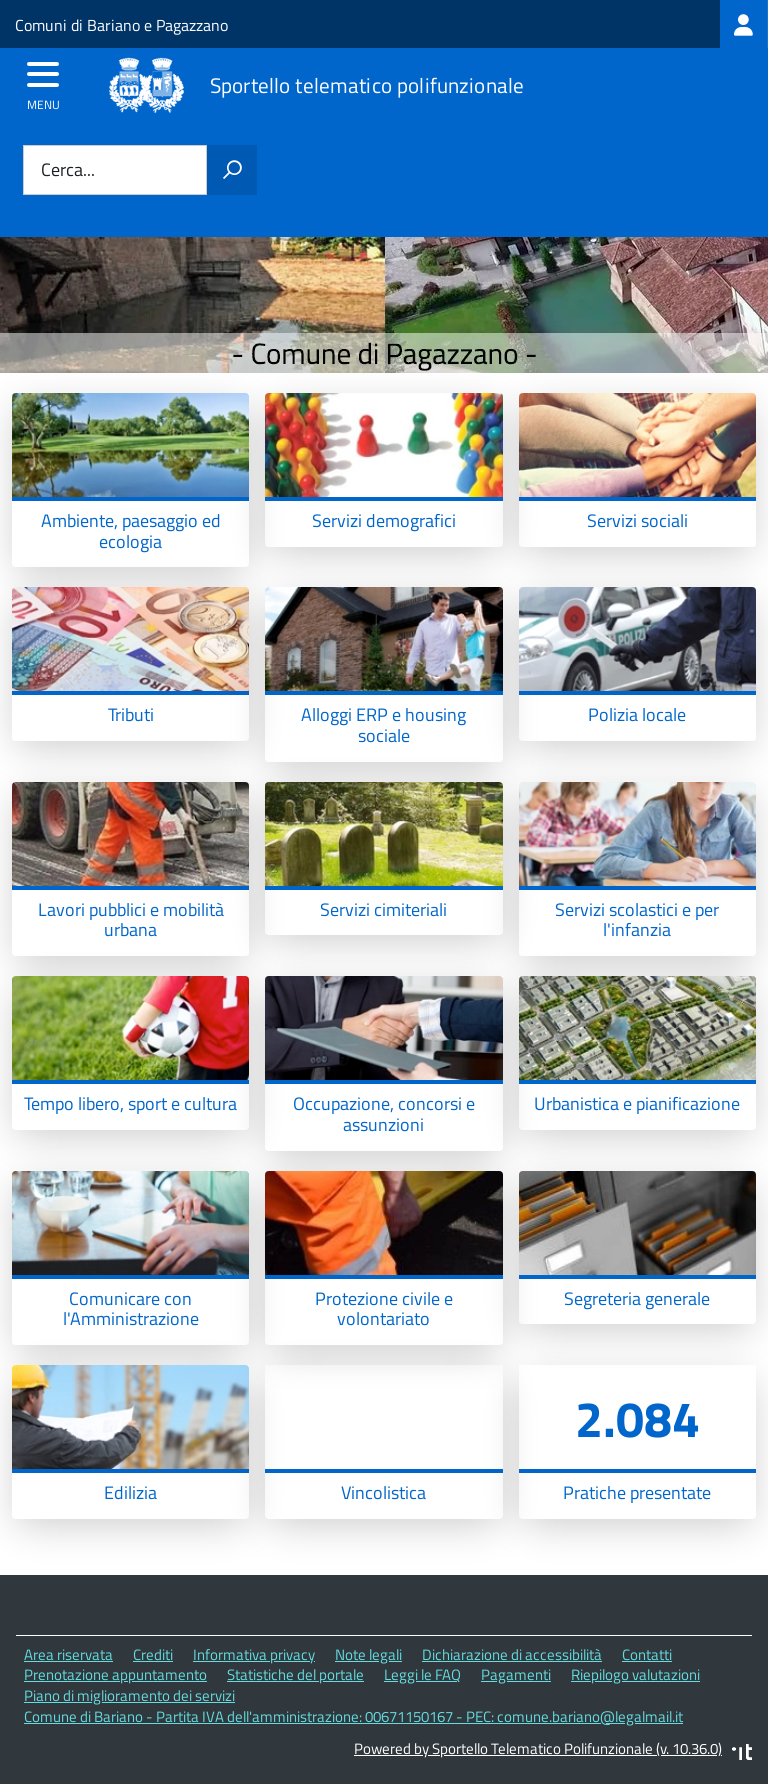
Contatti (647, 1654)
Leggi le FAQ (422, 1674)
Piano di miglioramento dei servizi (129, 1695)
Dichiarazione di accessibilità (512, 1654)
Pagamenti (516, 1674)
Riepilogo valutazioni (635, 1674)
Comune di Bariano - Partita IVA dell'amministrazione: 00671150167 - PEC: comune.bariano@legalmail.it (353, 1716)
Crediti (153, 1654)
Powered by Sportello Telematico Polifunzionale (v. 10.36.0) (538, 1748)
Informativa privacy (254, 1654)
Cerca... (68, 170)
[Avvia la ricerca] (232, 170)
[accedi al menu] (43, 81)
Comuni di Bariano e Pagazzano (121, 25)
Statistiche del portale (295, 1674)
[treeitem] (744, 24)
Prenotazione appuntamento (115, 1674)
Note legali (368, 1654)
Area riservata (68, 1654)
